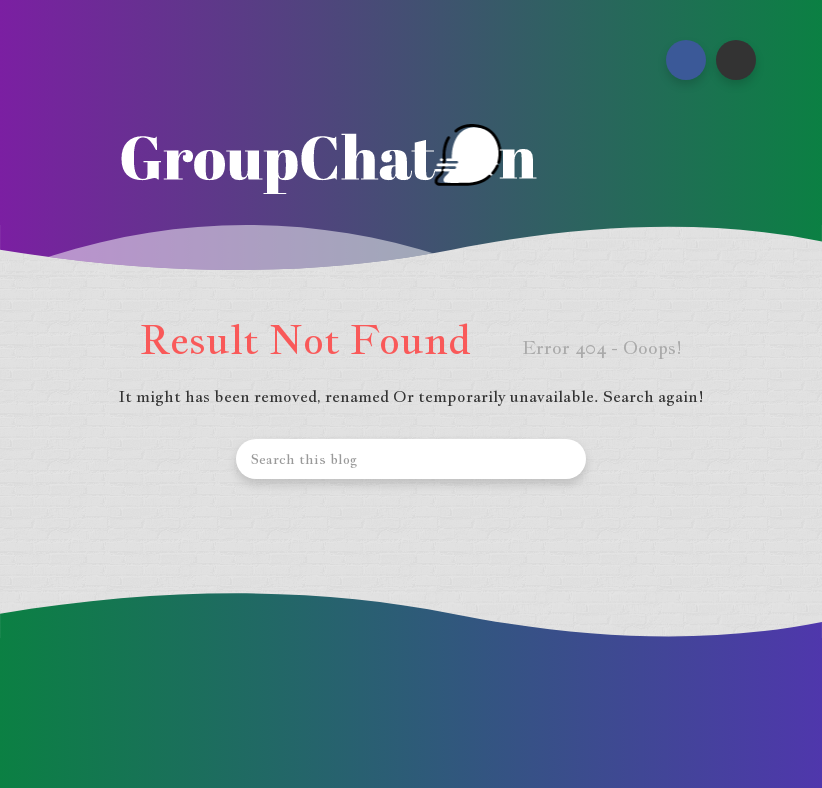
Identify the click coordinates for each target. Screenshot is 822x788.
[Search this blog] (411, 459)
